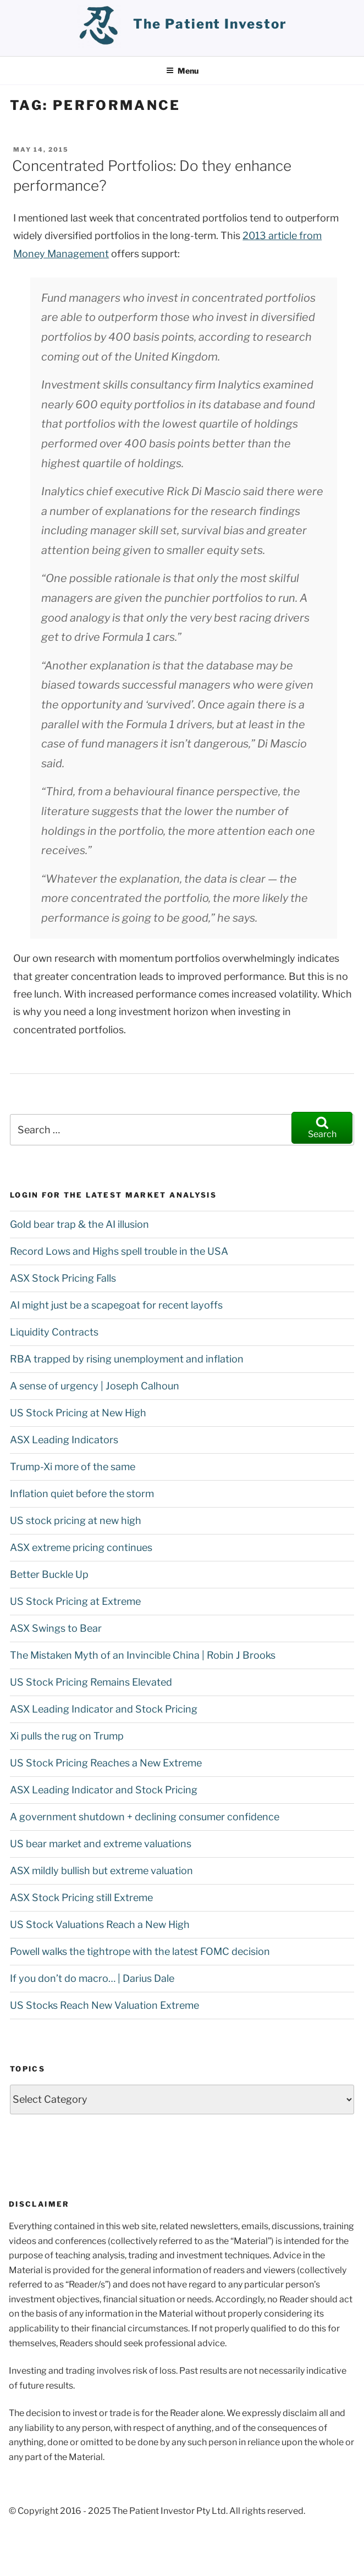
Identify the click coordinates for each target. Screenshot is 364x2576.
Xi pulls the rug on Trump (67, 1736)
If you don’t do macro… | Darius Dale (92, 1978)
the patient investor (209, 24)
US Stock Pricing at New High (78, 1413)
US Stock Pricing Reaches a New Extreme (106, 1763)
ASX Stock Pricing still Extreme (81, 1897)
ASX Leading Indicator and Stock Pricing (103, 1709)
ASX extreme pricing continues (81, 1547)
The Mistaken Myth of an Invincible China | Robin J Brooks (142, 1655)
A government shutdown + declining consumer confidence (144, 1816)
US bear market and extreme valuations (100, 1843)
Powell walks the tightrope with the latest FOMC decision (140, 1951)
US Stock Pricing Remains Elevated (91, 1682)
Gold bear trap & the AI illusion (79, 1224)
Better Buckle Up (49, 1574)
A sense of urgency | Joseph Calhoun (94, 1386)
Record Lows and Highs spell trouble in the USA (119, 1251)
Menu (182, 70)
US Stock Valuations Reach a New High (100, 1924)
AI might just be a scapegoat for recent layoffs (116, 1305)
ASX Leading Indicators (64, 1439)
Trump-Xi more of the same (72, 1466)
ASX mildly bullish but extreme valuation (101, 1870)
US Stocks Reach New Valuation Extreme (104, 2005)
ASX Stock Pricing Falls (63, 1278)
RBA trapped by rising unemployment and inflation (127, 1359)
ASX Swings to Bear (56, 1628)
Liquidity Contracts (54, 1332)
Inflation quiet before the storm (82, 1493)
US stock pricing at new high (75, 1520)
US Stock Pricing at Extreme (75, 1601)
